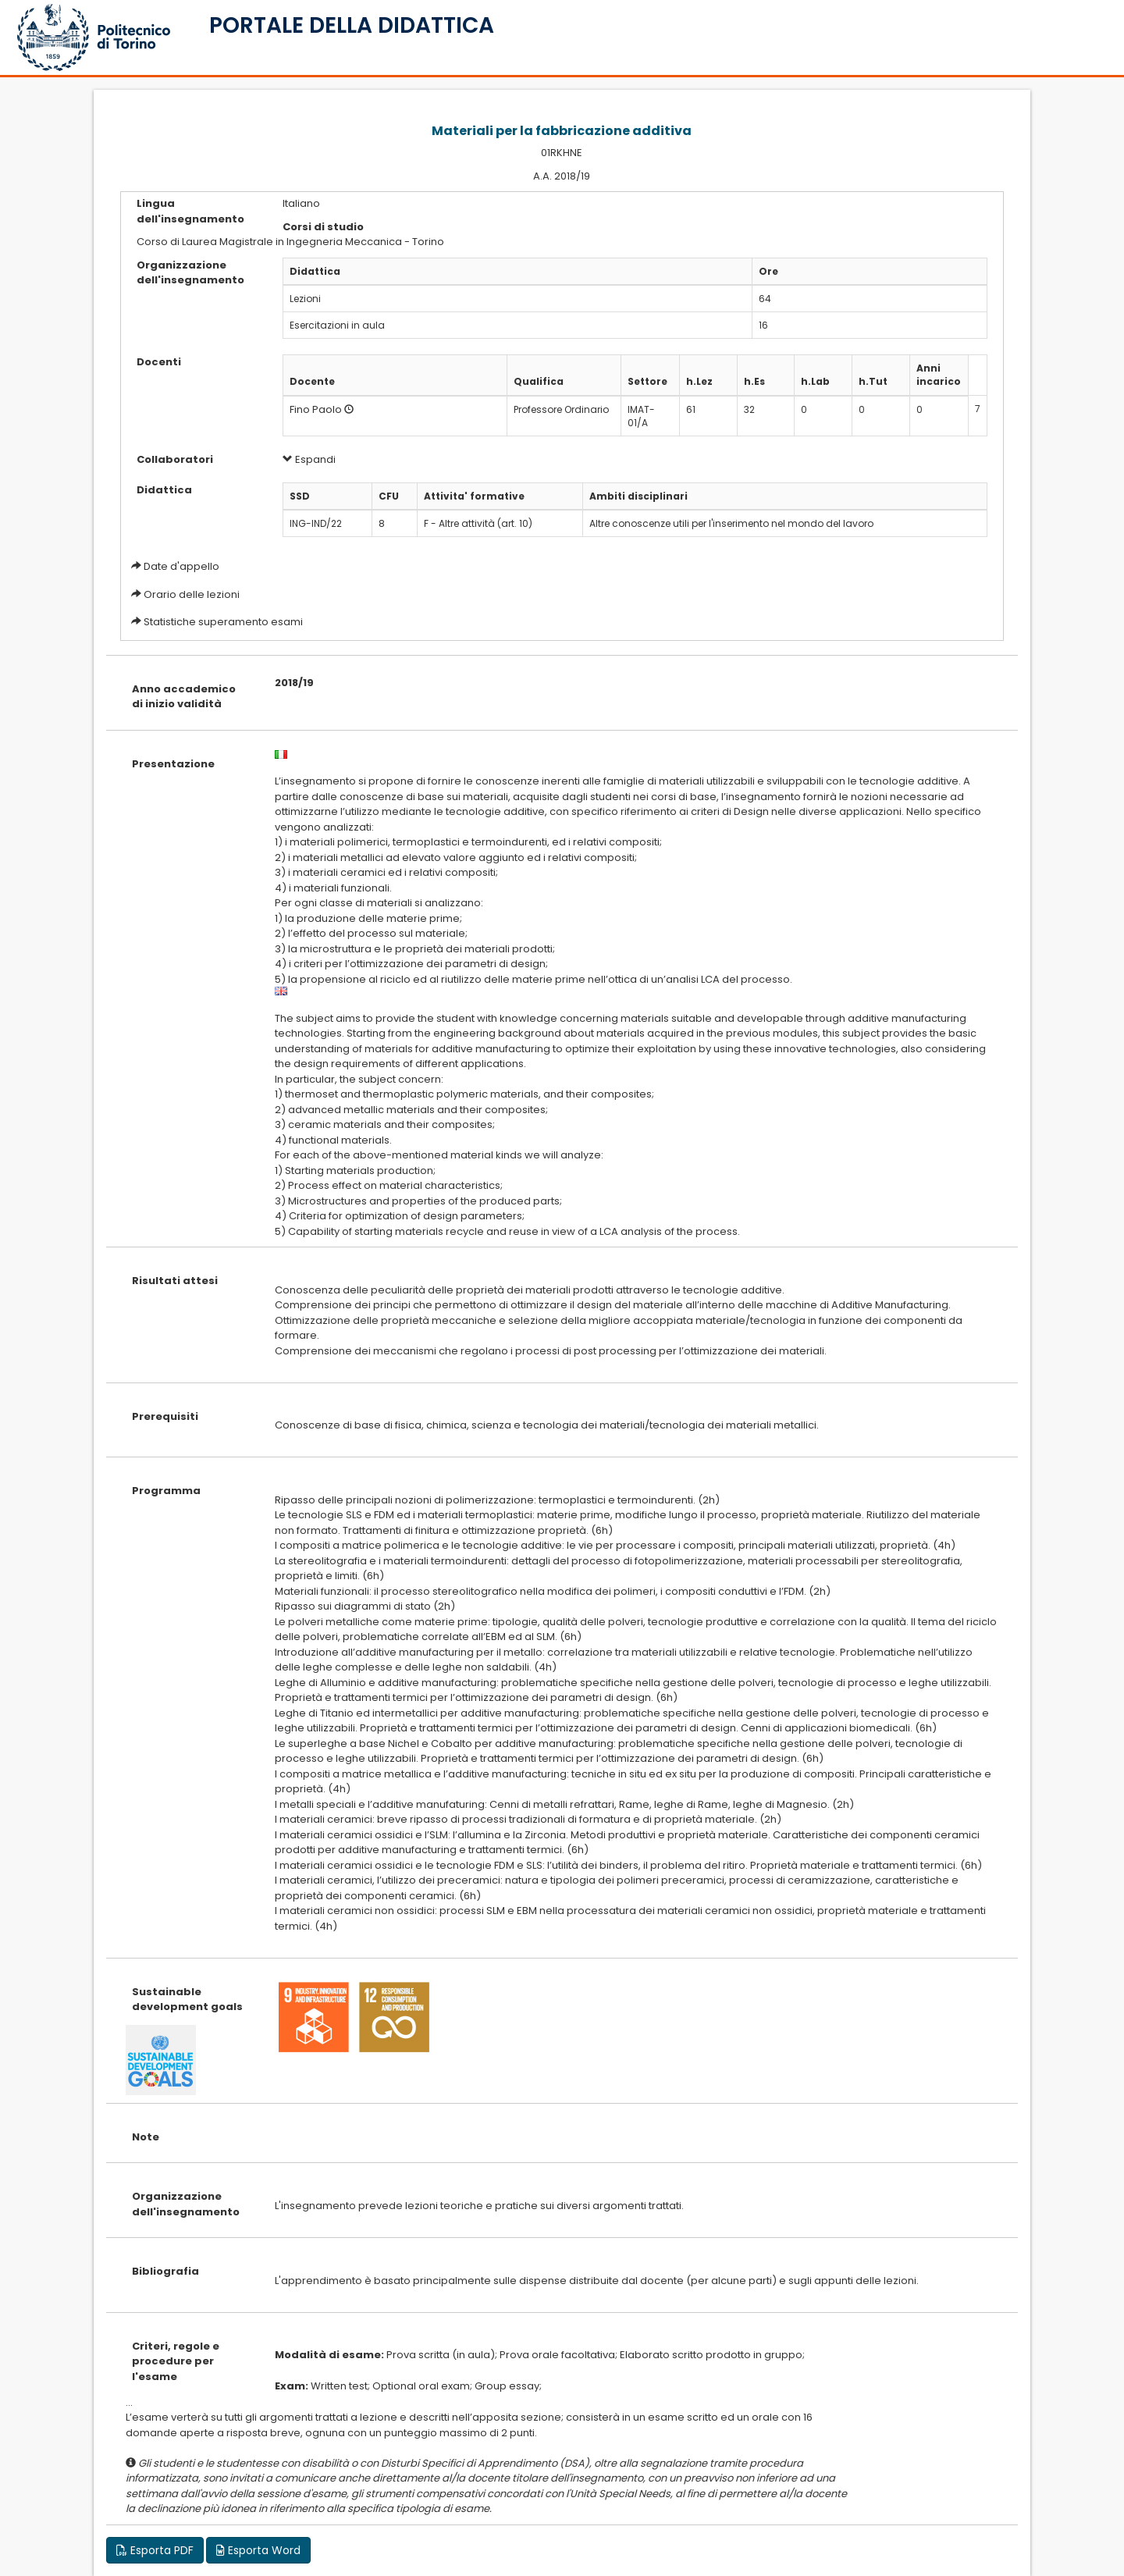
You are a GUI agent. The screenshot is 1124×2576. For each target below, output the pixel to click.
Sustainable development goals (187, 1999)
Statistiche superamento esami (223, 621)
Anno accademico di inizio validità (184, 696)
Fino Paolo (316, 409)
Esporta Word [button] (258, 2550)
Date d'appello (181, 566)
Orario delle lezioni (192, 594)
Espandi (309, 459)
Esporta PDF (155, 2550)
